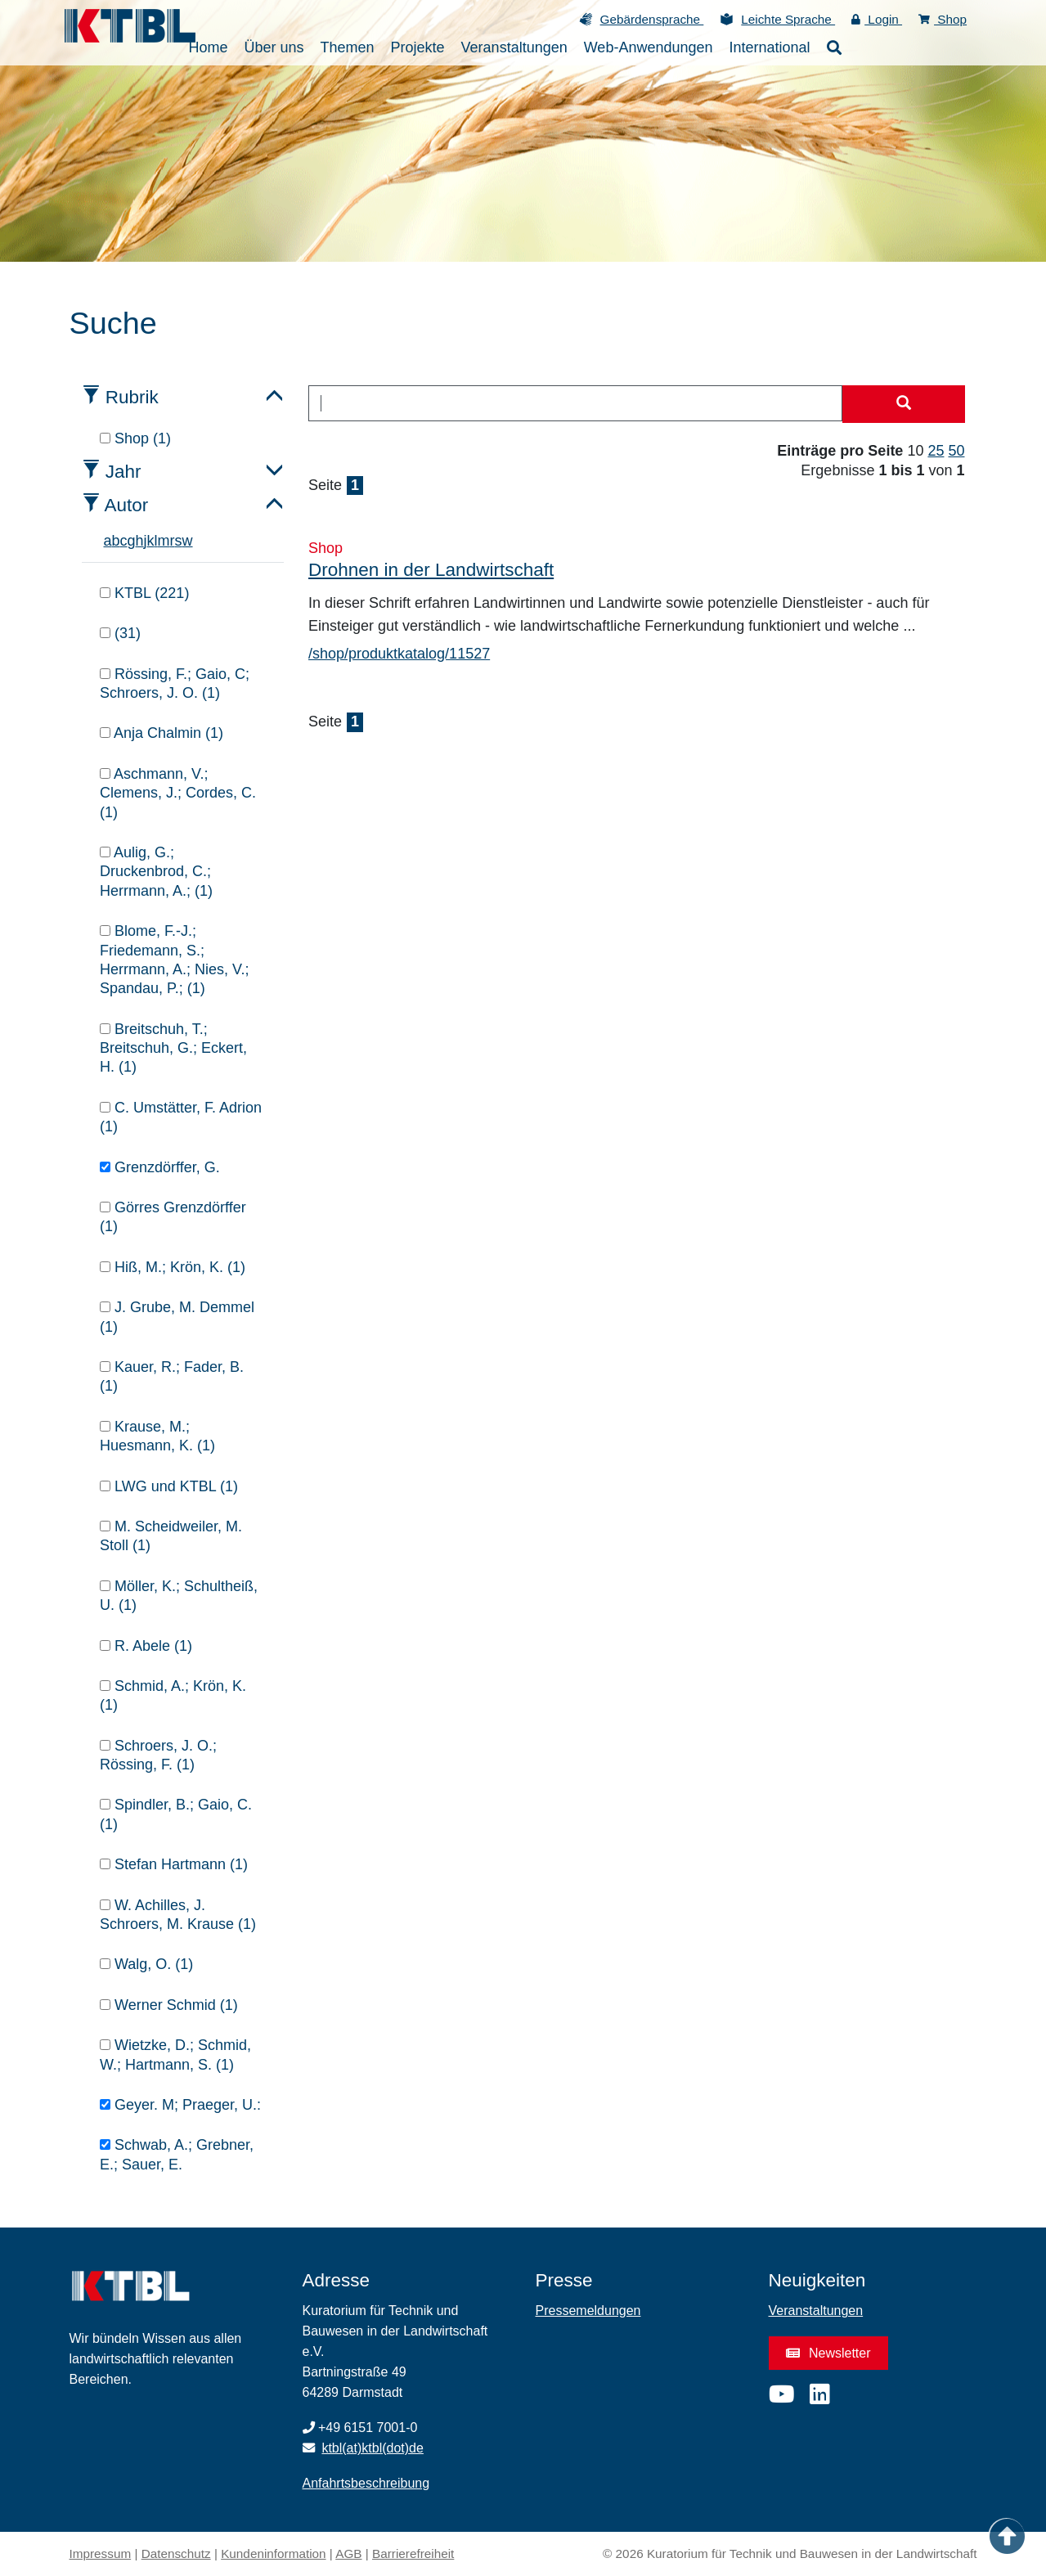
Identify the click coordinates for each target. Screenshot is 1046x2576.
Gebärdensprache (652, 19)
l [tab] (156, 541)
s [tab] (178, 541)
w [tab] (187, 541)
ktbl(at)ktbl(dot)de (372, 2448)
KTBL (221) (144, 593)
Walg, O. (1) (146, 1964)
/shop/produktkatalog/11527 (399, 653)
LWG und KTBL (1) (169, 1486)
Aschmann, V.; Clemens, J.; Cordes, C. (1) (178, 793)
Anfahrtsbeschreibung (366, 2483)
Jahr (123, 471)
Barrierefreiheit (413, 2553)
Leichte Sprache (788, 19)
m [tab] (164, 541)
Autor (127, 505)
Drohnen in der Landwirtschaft (431, 570)
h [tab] (140, 541)
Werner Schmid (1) (169, 2005)
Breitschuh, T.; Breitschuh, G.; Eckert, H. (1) (173, 1048)
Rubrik (132, 397)
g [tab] (132, 541)
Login (876, 19)
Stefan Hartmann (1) (174, 1864)
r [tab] (172, 541)
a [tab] (108, 541)
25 (935, 451)
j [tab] (145, 541)
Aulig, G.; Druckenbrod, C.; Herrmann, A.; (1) (156, 871)
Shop (942, 19)
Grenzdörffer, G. (160, 1167)
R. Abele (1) (146, 1646)
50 (956, 451)
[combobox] (575, 403)
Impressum (101, 2553)
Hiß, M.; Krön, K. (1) (172, 1267)
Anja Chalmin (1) (161, 733)
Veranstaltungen (816, 2311)
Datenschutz (176, 2553)
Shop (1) (135, 438)
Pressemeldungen (588, 2311)
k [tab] (151, 541)
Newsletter (828, 2353)
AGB (348, 2553)
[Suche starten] (903, 404)
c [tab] (124, 541)
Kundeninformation (273, 2553)
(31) (120, 633)
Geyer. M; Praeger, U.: (180, 2105)
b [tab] (116, 541)
